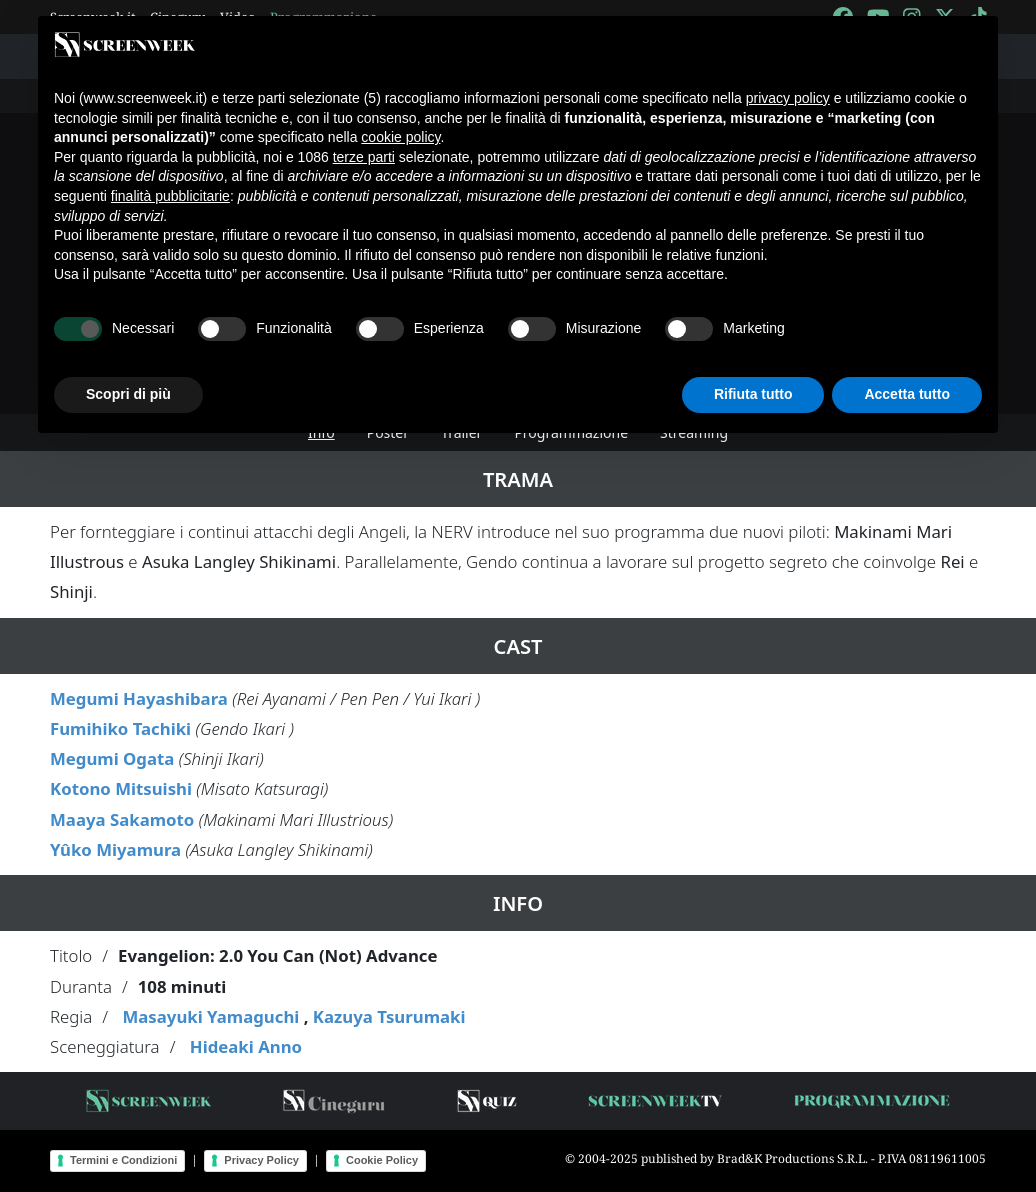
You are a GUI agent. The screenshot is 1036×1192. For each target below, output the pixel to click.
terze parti (364, 157)
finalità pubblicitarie (170, 196)
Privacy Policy (261, 1160)
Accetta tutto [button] (907, 394)
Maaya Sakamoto (122, 819)
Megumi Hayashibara (139, 698)
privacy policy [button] (788, 98)
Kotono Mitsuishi (121, 788)
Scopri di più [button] (128, 394)
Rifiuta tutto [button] (753, 394)
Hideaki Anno (246, 1046)
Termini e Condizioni (123, 1160)
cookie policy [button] (400, 137)
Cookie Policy (382, 1160)
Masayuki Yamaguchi (210, 1016)
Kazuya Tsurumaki (389, 1016)
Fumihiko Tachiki (120, 728)
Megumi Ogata (112, 758)
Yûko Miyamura (115, 849)
